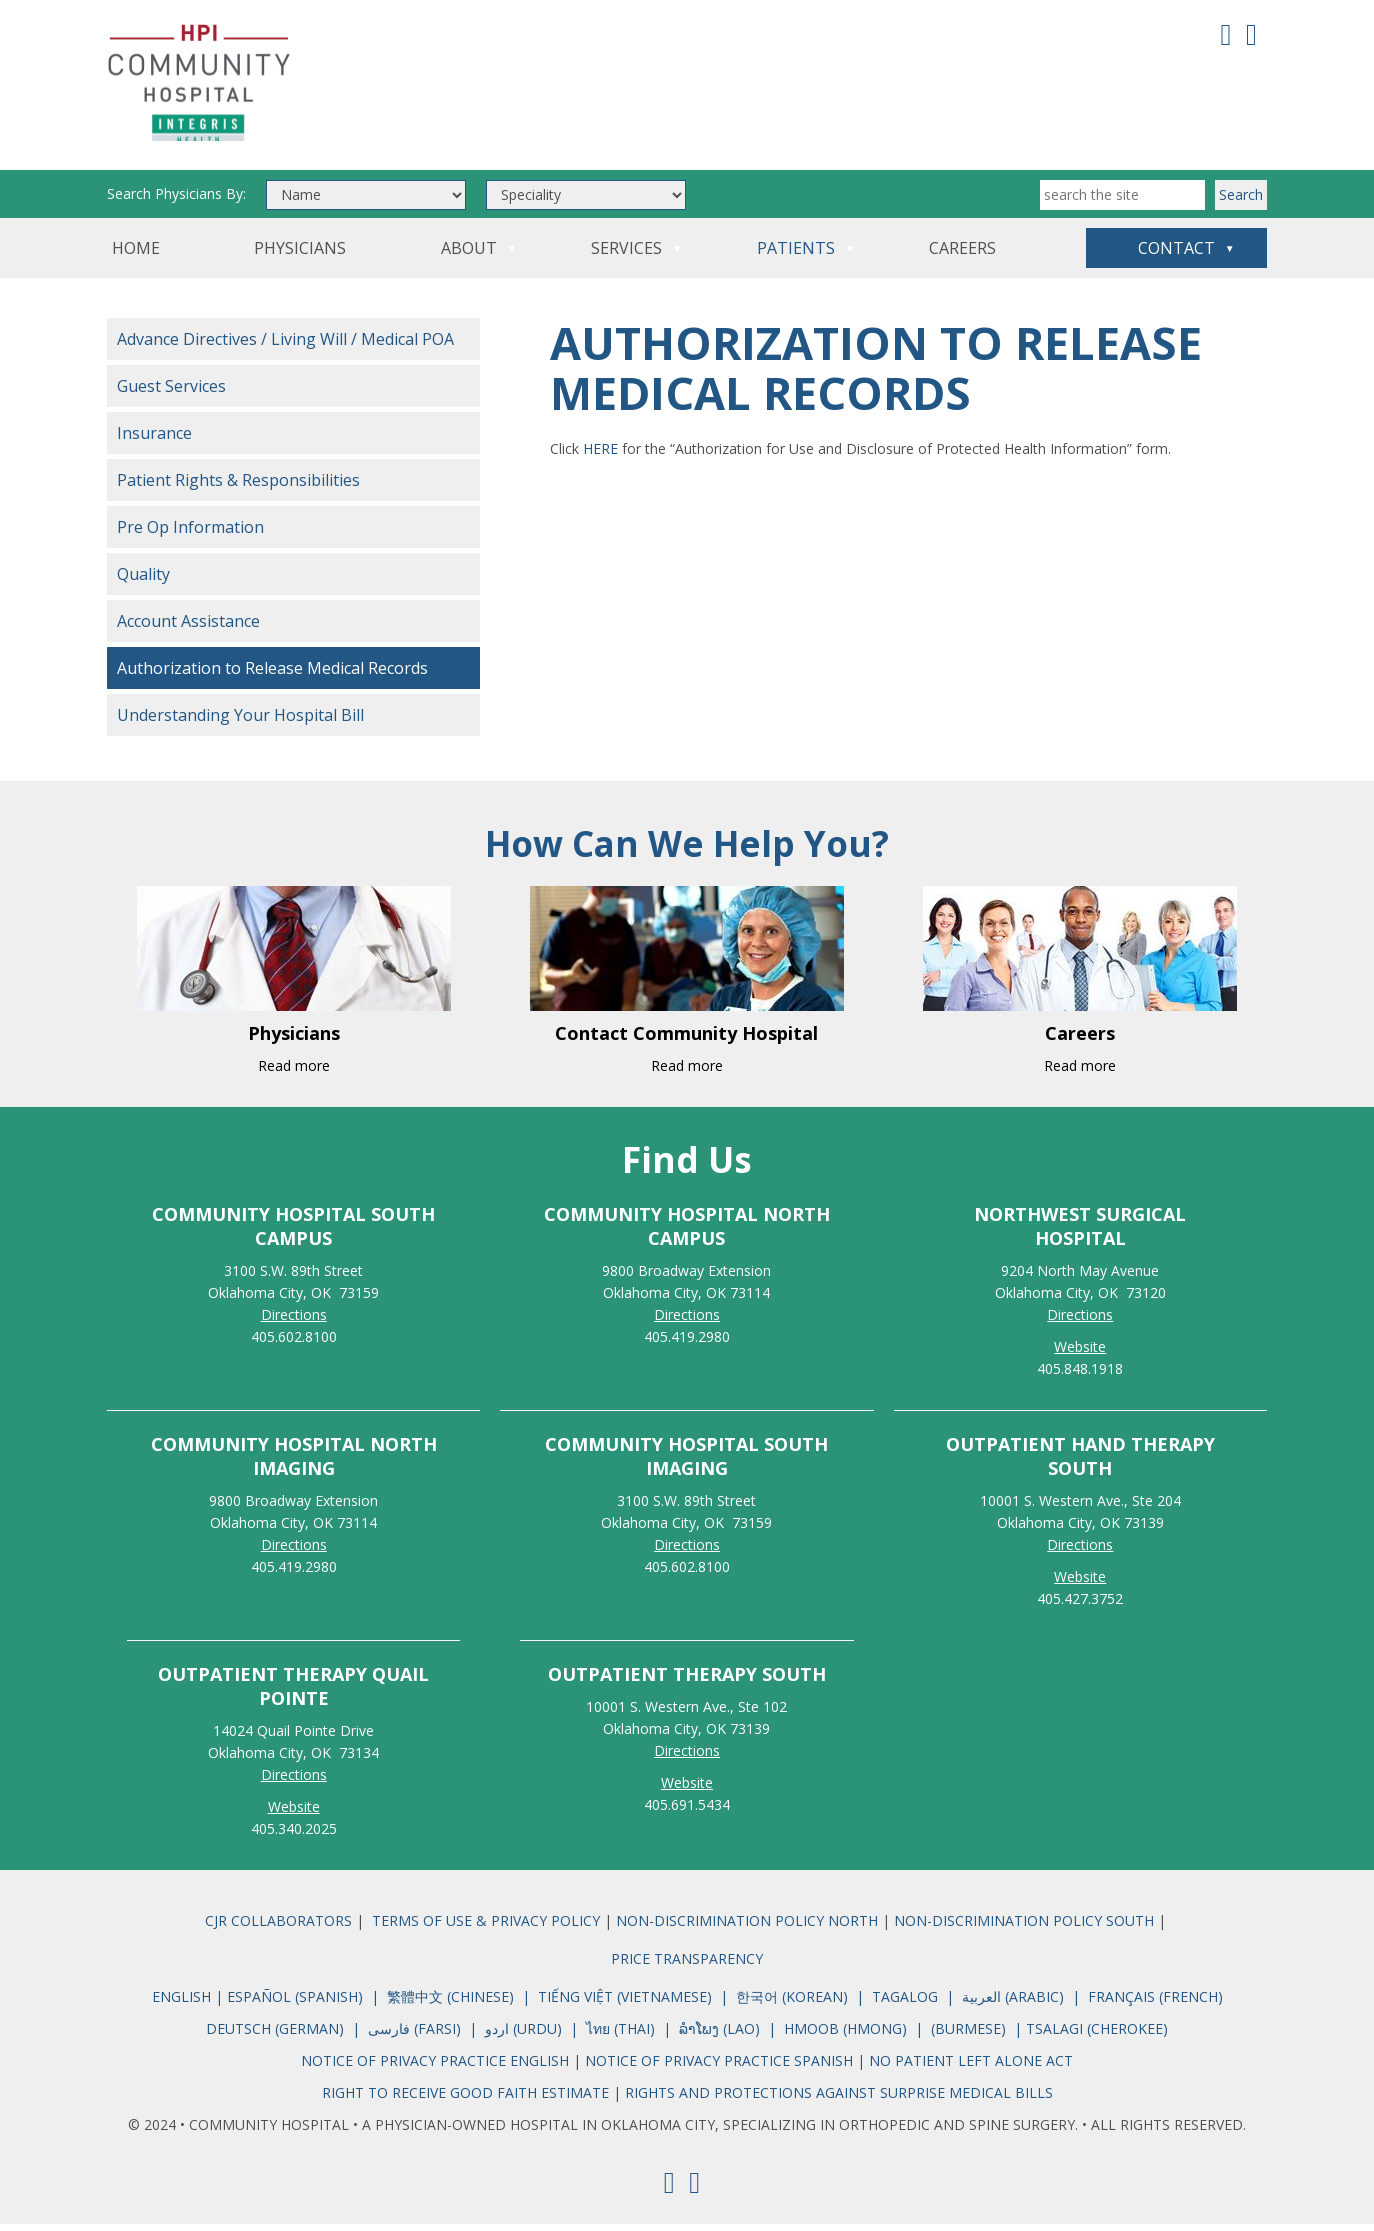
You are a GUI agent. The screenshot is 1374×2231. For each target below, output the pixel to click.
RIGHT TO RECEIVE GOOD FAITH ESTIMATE (465, 2099)
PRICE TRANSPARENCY (687, 1965)
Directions (294, 1321)
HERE (600, 455)
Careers (962, 255)
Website (294, 1813)
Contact (1176, 255)
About (469, 255)
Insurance (154, 440)
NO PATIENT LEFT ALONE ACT (971, 2067)
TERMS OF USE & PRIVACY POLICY (486, 1927)
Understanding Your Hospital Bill (240, 722)
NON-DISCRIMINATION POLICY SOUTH (1024, 1927)
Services (626, 255)
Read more (294, 1072)
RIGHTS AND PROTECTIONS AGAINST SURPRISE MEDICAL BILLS (839, 2099)
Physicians (300, 255)
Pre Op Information (190, 534)
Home (136, 255)
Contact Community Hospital (686, 1040)
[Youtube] (1251, 33)
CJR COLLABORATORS (278, 1927)
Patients (796, 255)
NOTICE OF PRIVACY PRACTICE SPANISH (719, 2067)
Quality (143, 581)
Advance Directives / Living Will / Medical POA (285, 346)
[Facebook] (1226, 33)
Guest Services (171, 393)
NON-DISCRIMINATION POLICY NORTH (749, 1927)
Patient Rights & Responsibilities (238, 487)
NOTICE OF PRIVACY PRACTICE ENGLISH (437, 2067)
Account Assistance (188, 628)
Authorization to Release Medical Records (272, 675)
